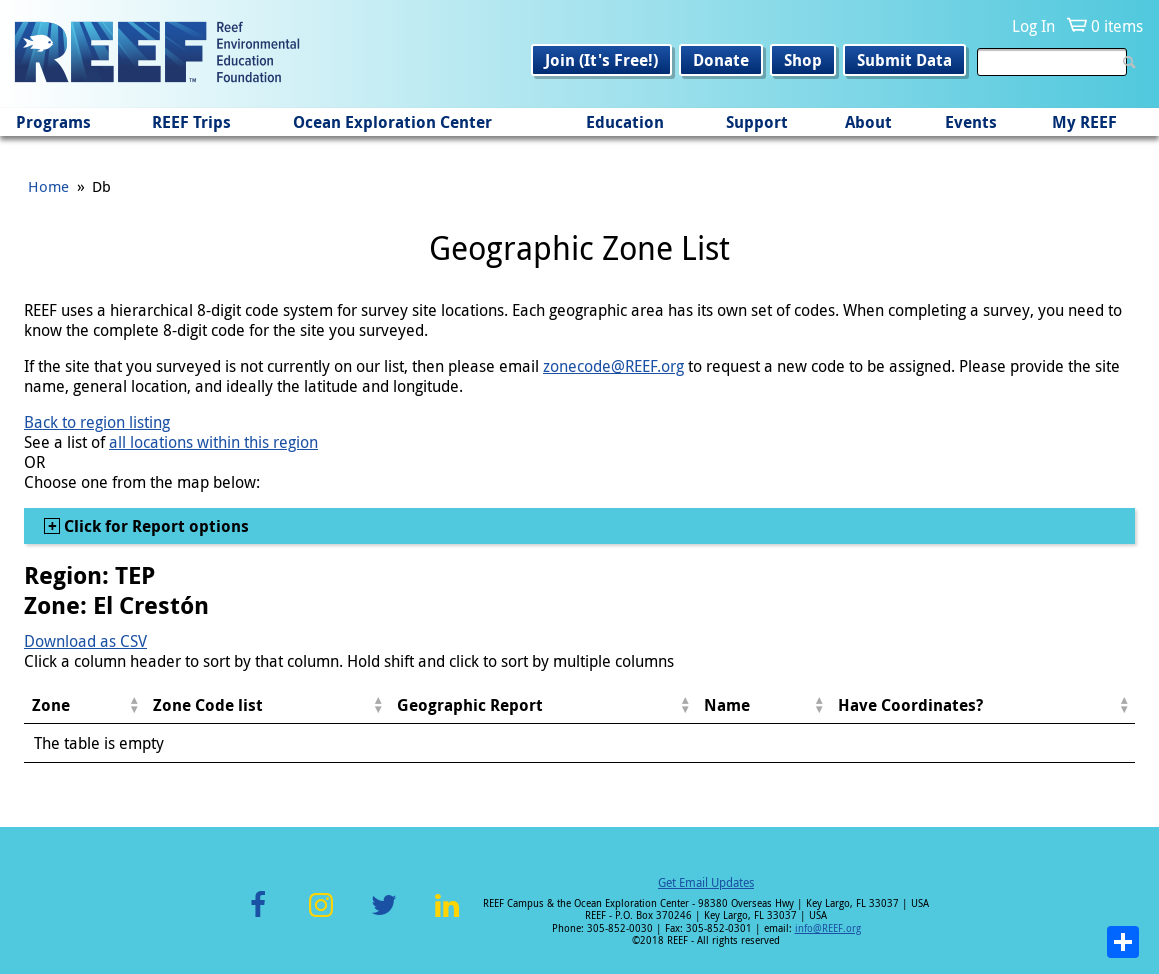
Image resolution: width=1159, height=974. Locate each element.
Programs (53, 122)
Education (625, 122)
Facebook (258, 916)
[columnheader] (84, 705)
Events (971, 122)
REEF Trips (191, 122)
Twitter (384, 916)
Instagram (321, 916)
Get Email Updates (706, 882)
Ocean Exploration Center (392, 122)
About (868, 122)
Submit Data (904, 60)
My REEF (1084, 122)
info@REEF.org (828, 928)
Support (757, 122)
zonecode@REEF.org (613, 366)
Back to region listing (97, 422)
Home (48, 186)
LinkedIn (447, 916)
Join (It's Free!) (601, 60)
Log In (1033, 26)
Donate (721, 60)
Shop (803, 60)
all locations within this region (213, 442)
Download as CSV (85, 641)
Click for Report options (154, 526)
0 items (1117, 26)
